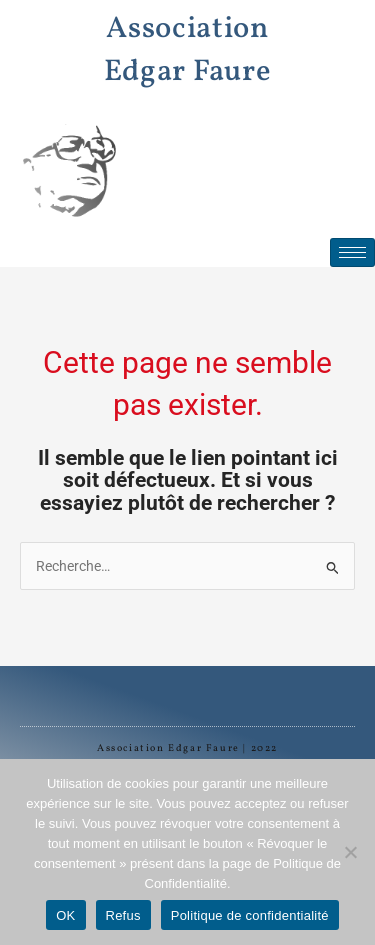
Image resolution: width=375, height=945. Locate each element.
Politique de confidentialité (250, 915)
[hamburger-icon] (352, 252)
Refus (123, 915)
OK (65, 915)
